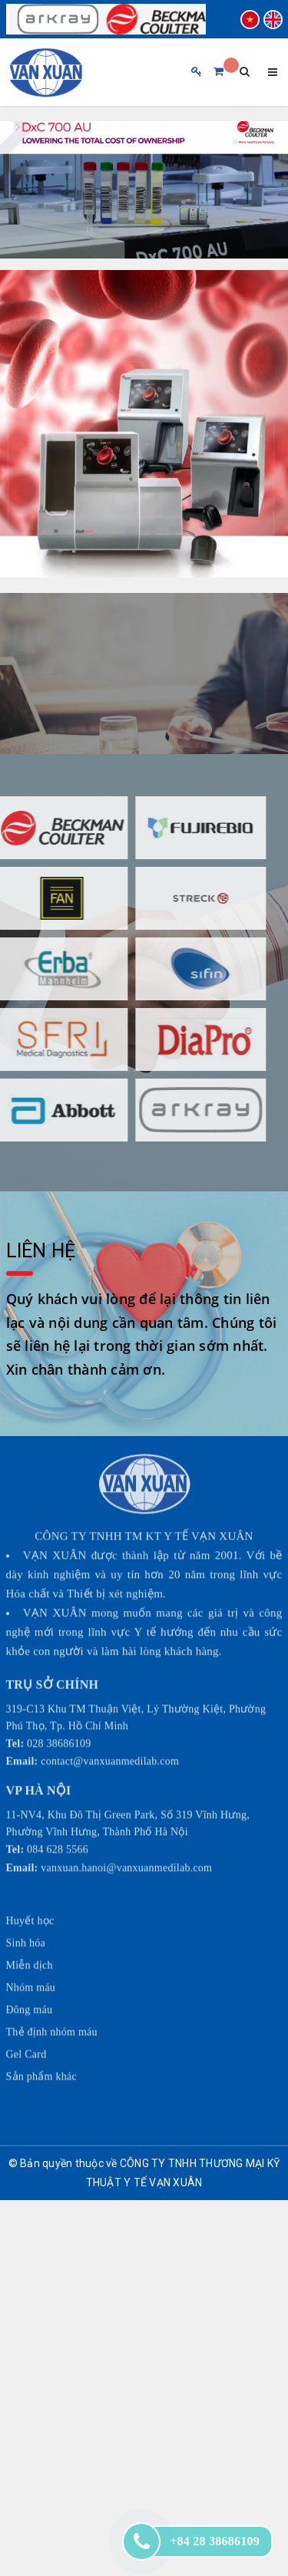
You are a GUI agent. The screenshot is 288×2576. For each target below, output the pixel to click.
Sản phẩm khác (41, 2031)
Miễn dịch (29, 1920)
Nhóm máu (31, 1942)
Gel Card (26, 2009)
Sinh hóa (25, 1898)
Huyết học (30, 1876)
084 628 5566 (57, 1805)
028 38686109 (59, 1699)
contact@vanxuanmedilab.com (110, 1717)
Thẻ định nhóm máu (52, 1987)
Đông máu (29, 1965)
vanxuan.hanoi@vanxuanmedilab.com (126, 1824)
